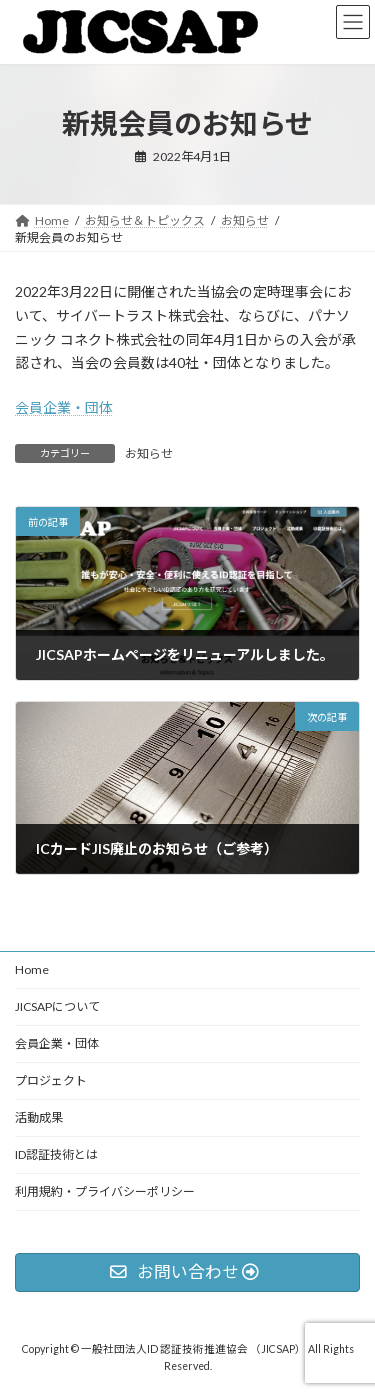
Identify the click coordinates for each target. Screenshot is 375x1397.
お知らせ (149, 453)
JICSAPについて (57, 1006)
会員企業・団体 (64, 407)
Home (32, 969)
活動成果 (39, 1117)
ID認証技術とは (56, 1154)
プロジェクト (51, 1080)
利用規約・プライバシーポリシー (105, 1191)
